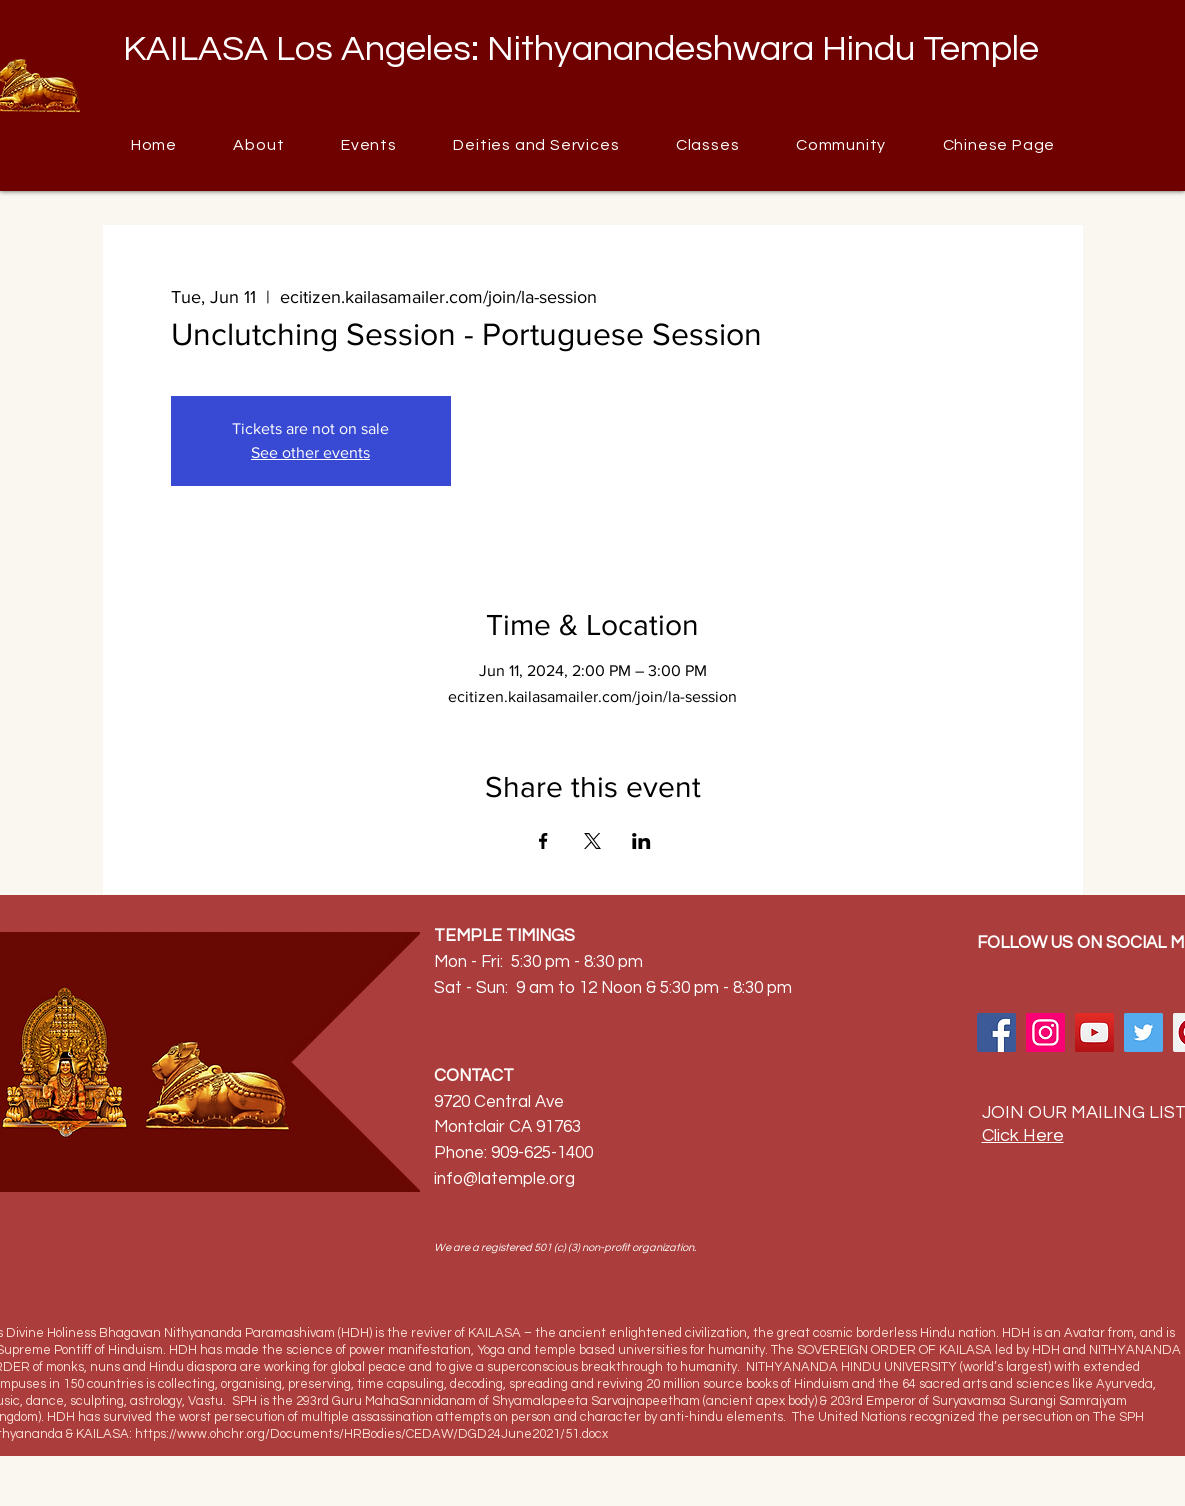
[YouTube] (1094, 1032)
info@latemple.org (504, 1179)
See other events (310, 452)
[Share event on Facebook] (543, 841)
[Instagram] (1045, 1032)
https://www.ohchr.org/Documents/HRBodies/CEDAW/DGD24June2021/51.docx (371, 1434)
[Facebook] (996, 1032)
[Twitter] (1143, 1032)
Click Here (1023, 1135)
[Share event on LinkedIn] (641, 841)
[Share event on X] (592, 841)
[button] (841, 145)
